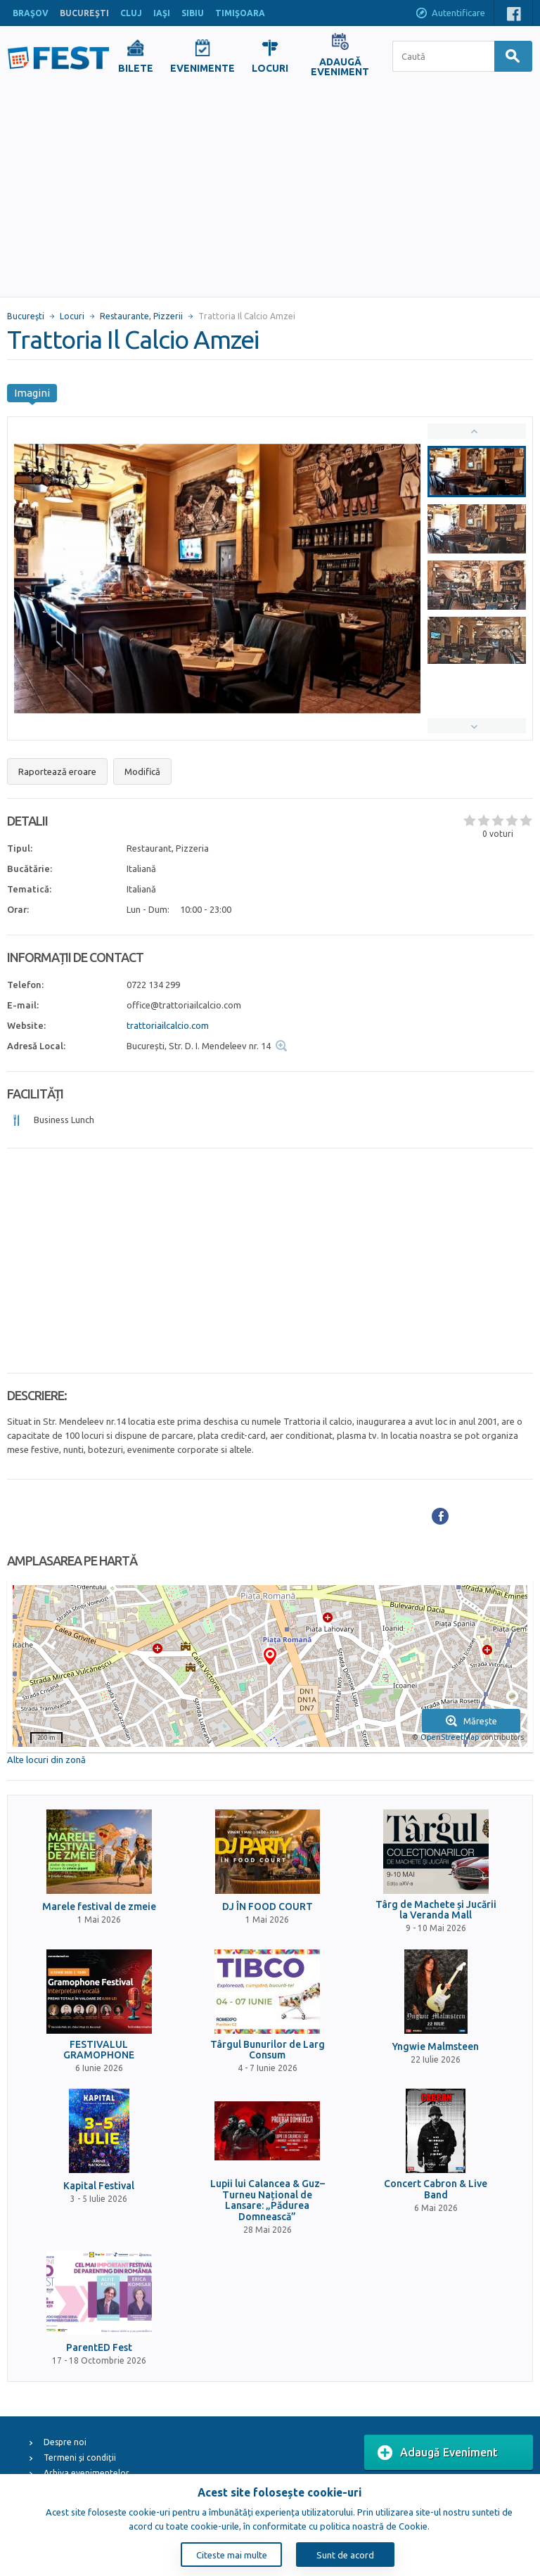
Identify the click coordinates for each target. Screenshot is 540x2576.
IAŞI (161, 13)
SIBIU (192, 13)
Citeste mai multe (231, 2555)
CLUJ (131, 13)
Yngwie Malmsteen (435, 2047)
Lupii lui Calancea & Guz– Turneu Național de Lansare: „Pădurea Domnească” (267, 2200)
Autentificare (450, 14)
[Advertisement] (270, 191)
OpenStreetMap (449, 1737)
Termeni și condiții (80, 2457)
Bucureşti (25, 316)
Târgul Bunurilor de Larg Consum (267, 2050)
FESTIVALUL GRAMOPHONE (98, 2050)
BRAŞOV (31, 13)
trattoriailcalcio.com (168, 1025)
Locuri (72, 316)
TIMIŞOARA (240, 13)
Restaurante (124, 316)
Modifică (142, 771)
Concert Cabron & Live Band (435, 2189)
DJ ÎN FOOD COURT (267, 1907)
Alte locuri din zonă (46, 1759)
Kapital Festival (98, 2186)
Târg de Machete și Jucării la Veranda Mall (435, 1910)
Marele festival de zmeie (99, 1907)
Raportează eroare (57, 771)
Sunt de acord (345, 2555)
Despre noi (65, 2442)
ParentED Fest (99, 2348)
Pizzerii (168, 316)
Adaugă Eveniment (438, 2453)
